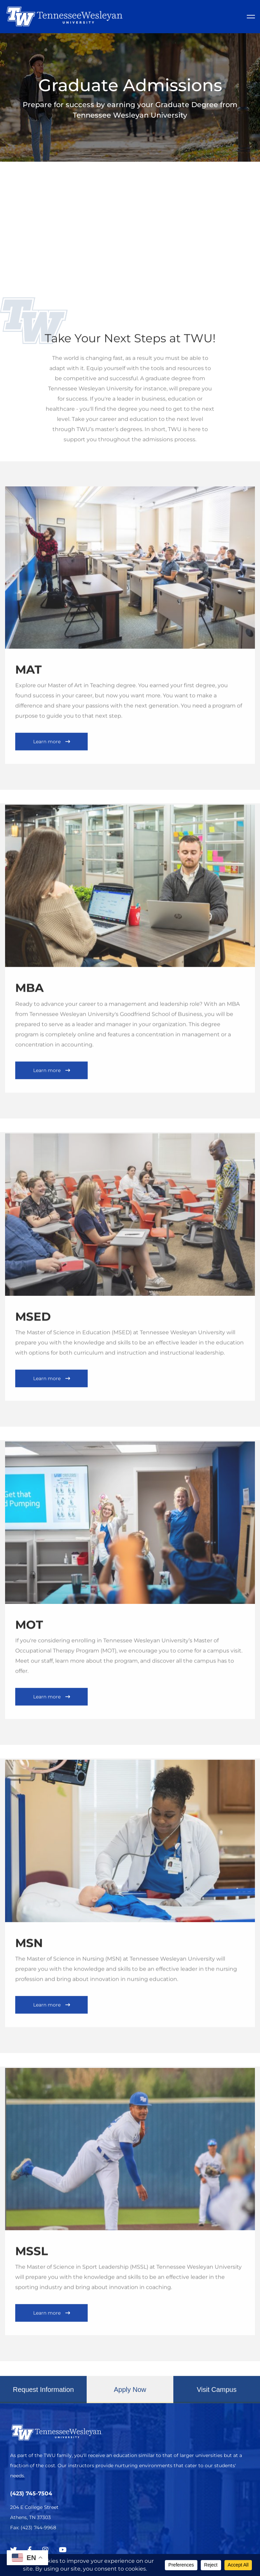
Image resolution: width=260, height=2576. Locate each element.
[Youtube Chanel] (63, 2550)
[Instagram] (45, 2550)
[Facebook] (29, 2550)
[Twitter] (13, 2550)
